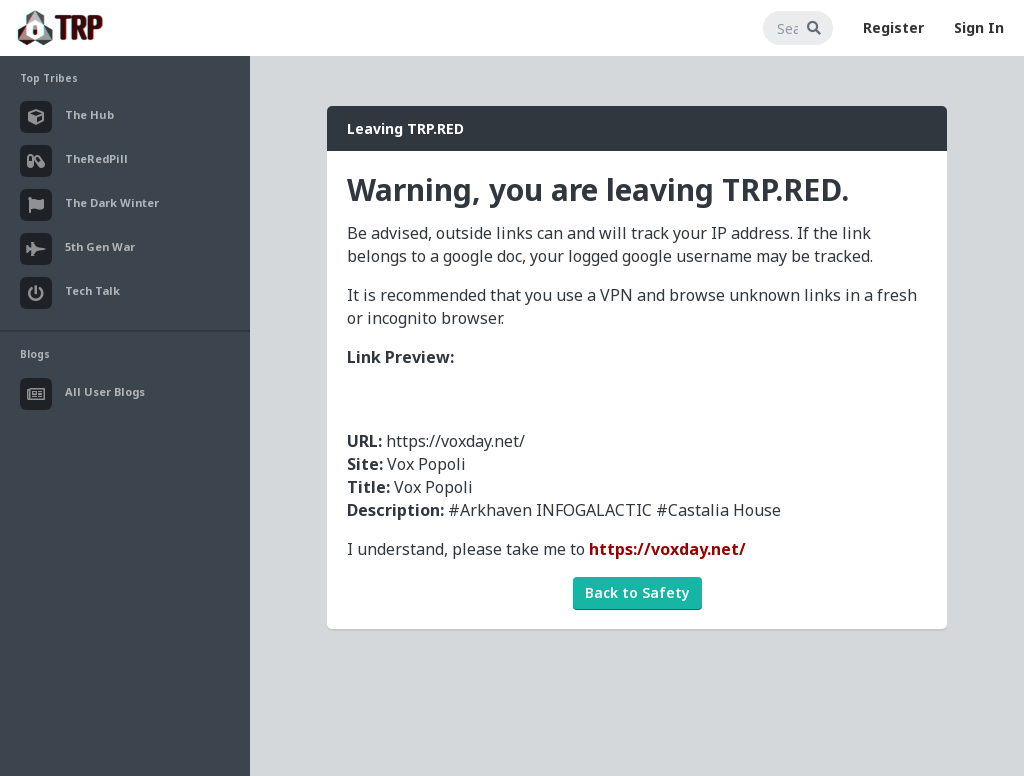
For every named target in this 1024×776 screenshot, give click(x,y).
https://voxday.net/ (667, 549)
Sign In (979, 27)
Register (893, 27)
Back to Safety (637, 592)
